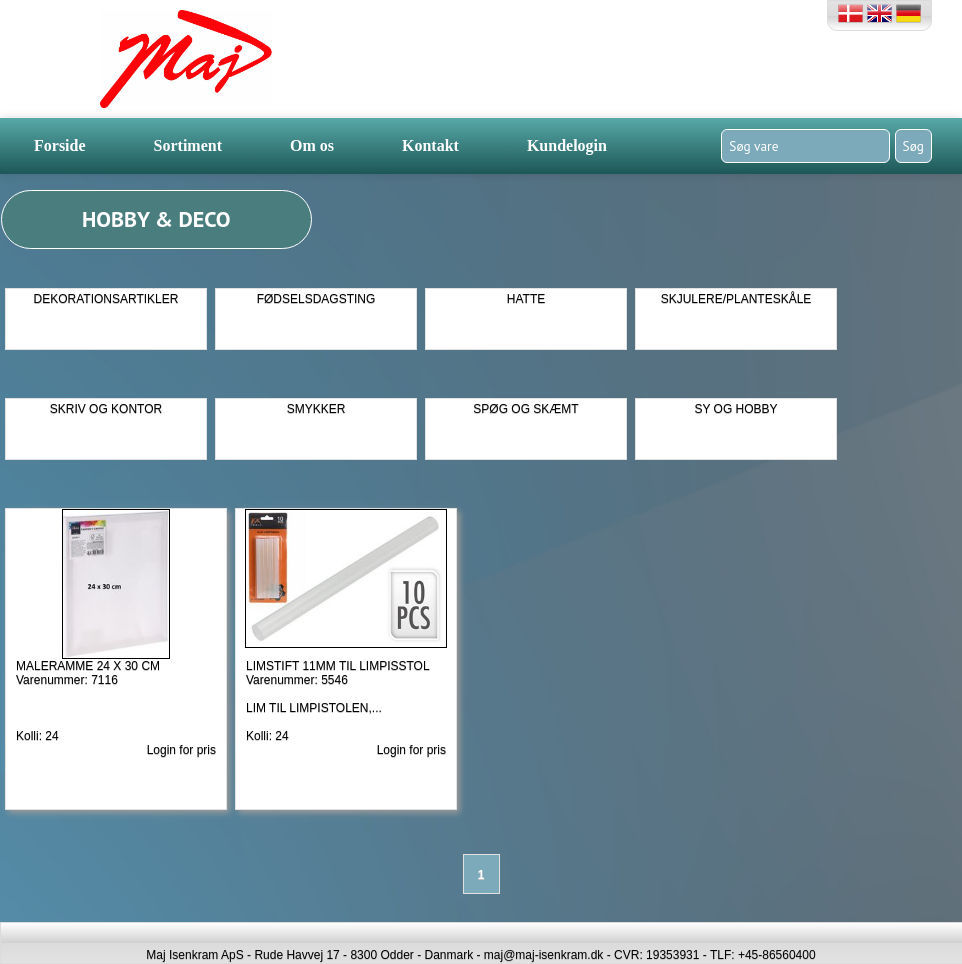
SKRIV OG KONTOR (106, 409)
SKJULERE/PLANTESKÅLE (736, 299)
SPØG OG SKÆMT (525, 409)
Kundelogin (567, 145)
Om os (312, 145)
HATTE (526, 299)
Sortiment (188, 145)
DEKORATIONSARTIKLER (106, 299)
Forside (60, 145)
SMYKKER (316, 409)
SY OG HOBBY (735, 409)
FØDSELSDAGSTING (316, 299)
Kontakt (430, 145)
